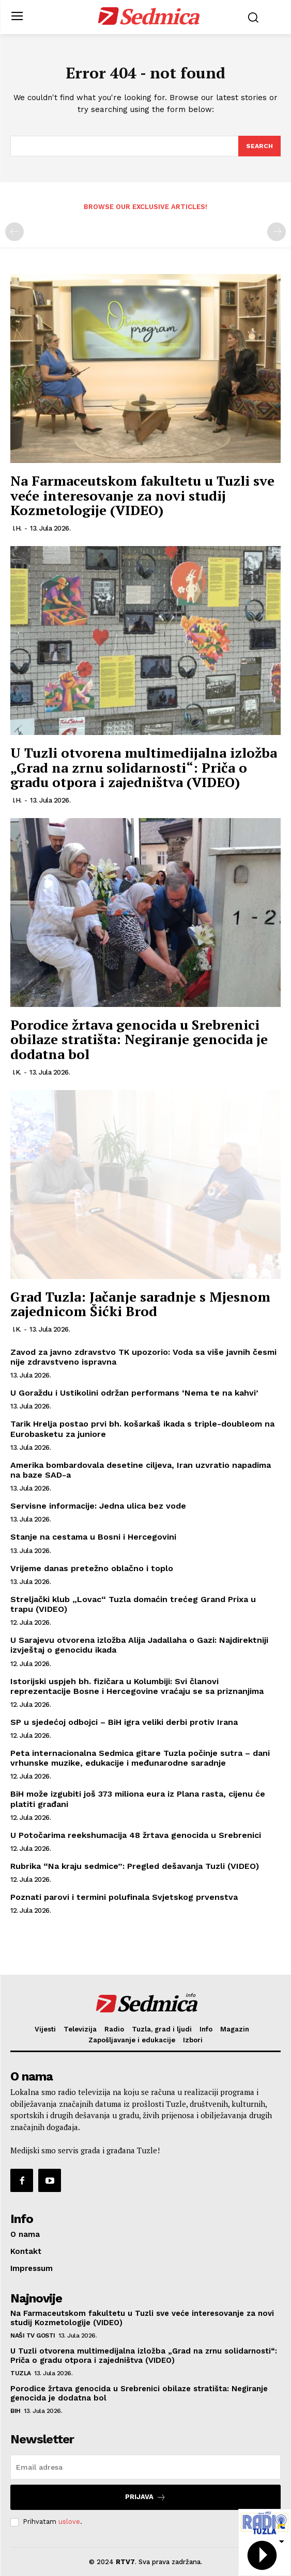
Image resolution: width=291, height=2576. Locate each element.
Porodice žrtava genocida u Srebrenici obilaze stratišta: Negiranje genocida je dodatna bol (139, 1039)
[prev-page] (14, 231)
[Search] (259, 146)
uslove (69, 2521)
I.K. (16, 1072)
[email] (145, 2467)
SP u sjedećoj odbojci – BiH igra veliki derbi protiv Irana (124, 1722)
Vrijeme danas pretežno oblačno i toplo (91, 1568)
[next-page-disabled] (276, 231)
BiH (15, 2410)
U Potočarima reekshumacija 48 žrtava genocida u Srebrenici (135, 1835)
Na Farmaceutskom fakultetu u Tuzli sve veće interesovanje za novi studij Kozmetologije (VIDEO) (142, 495)
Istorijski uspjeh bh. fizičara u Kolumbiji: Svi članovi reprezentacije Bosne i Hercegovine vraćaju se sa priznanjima (137, 1686)
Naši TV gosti (32, 2335)
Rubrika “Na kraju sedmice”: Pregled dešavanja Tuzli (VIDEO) (134, 1866)
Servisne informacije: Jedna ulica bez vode (98, 1506)
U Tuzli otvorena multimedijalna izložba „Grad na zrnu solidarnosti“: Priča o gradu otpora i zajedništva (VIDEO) (143, 767)
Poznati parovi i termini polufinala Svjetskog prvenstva (124, 1897)
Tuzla (20, 2373)
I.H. (17, 528)
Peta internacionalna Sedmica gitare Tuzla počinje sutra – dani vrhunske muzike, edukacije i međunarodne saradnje (140, 1758)
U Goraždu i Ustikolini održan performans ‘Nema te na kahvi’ (134, 1393)
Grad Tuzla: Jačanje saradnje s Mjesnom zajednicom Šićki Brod (140, 1304)
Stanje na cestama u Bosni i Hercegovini (93, 1537)
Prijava (145, 2497)
